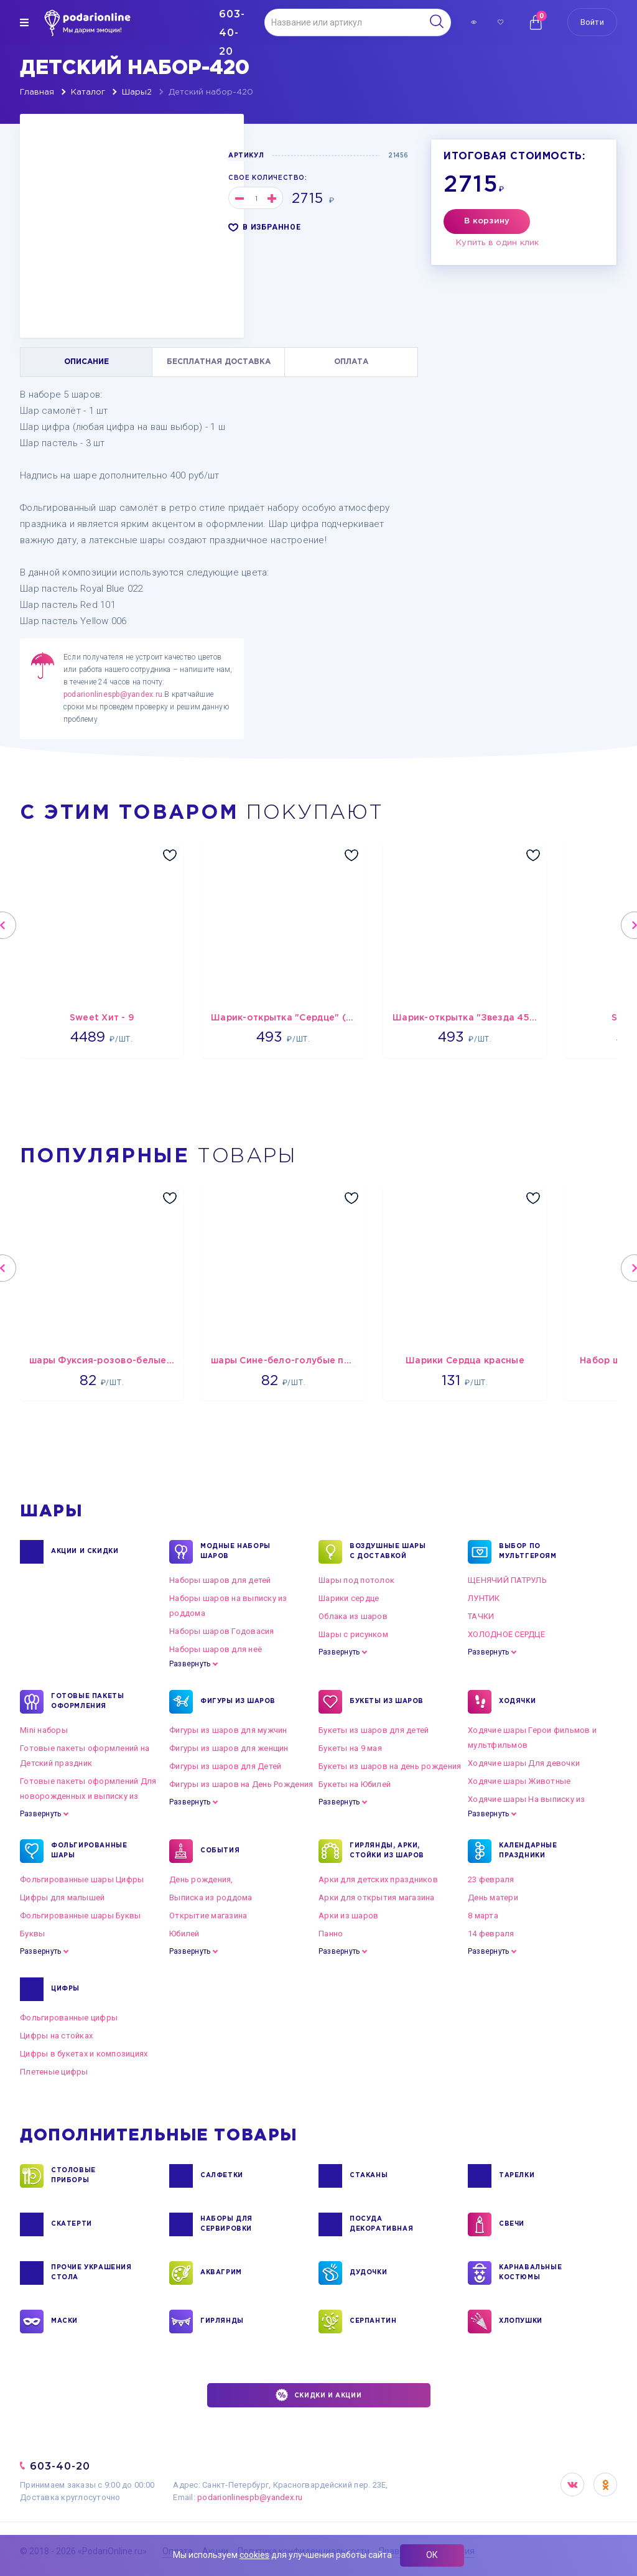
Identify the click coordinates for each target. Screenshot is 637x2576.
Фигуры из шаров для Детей (225, 1766)
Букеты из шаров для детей (373, 1730)
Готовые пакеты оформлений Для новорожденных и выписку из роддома (88, 1796)
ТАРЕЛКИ (516, 2176)
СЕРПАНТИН (373, 2321)
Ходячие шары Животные (519, 1781)
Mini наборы (44, 1730)
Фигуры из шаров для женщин (229, 1748)
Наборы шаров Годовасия (221, 1631)
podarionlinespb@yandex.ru (112, 694)
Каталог (88, 92)
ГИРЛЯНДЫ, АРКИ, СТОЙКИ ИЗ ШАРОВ (387, 1851)
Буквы (32, 1933)
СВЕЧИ (511, 2224)
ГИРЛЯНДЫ (222, 2321)
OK (605, 2484)
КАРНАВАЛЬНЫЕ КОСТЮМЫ (530, 2273)
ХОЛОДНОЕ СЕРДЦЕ (506, 1634)
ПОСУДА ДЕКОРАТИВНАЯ (381, 2224)
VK (572, 2484)
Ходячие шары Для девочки (524, 1763)
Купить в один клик (497, 243)
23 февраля (491, 1879)
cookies (254, 2555)
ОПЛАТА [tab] (351, 361)
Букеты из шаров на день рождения (389, 1766)
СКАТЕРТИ (71, 2224)
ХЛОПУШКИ (520, 2321)
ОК (432, 2555)
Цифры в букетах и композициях (84, 2053)
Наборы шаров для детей (220, 1580)
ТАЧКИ (481, 1616)
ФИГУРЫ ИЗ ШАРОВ (238, 1702)
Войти (592, 22)
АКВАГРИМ (221, 2273)
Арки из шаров (348, 1915)
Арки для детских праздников (378, 1879)
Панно (330, 1933)
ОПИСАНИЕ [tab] (86, 361)
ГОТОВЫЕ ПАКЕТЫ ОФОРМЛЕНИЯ (87, 1702)
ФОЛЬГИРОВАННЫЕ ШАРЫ (89, 1851)
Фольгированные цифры (69, 2017)
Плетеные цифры (54, 2071)
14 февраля (491, 1933)
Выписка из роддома (211, 1897)
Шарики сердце (348, 1598)
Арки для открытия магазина (376, 1897)
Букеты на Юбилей (354, 1784)
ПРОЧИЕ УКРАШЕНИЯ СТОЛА (91, 2273)
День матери (493, 1897)
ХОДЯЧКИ (517, 1702)
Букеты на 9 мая (350, 1748)
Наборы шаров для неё (215, 1649)
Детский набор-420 (211, 92)
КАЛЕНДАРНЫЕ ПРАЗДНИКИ (528, 1851)
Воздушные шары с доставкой (387, 1552)
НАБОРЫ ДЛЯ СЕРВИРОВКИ (226, 2224)
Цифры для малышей (62, 1897)
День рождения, (201, 1879)
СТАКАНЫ (369, 2176)
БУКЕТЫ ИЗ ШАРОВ (387, 1702)
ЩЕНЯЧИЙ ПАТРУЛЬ (507, 1580)
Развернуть (189, 1663)
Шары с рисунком (353, 1634)
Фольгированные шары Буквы (80, 1915)
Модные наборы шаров (235, 1552)
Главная (37, 92)
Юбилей (184, 1933)
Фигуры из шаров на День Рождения (241, 1784)
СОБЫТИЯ (219, 1851)
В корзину (486, 221)
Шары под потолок (356, 1580)
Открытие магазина (208, 1915)
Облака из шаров (353, 1616)
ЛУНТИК (484, 1598)
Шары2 (137, 92)
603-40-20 (60, 2466)
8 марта (483, 1915)
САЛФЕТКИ (221, 2176)
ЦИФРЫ (65, 1989)
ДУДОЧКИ (368, 2273)
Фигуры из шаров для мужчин (228, 1730)
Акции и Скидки (84, 1552)
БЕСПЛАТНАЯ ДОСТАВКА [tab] (219, 361)
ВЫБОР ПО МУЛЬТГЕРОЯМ (528, 1552)
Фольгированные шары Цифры (82, 1879)
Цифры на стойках (56, 2035)
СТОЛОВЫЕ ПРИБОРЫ (73, 2176)
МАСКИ (64, 2321)
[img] (24, 22)
